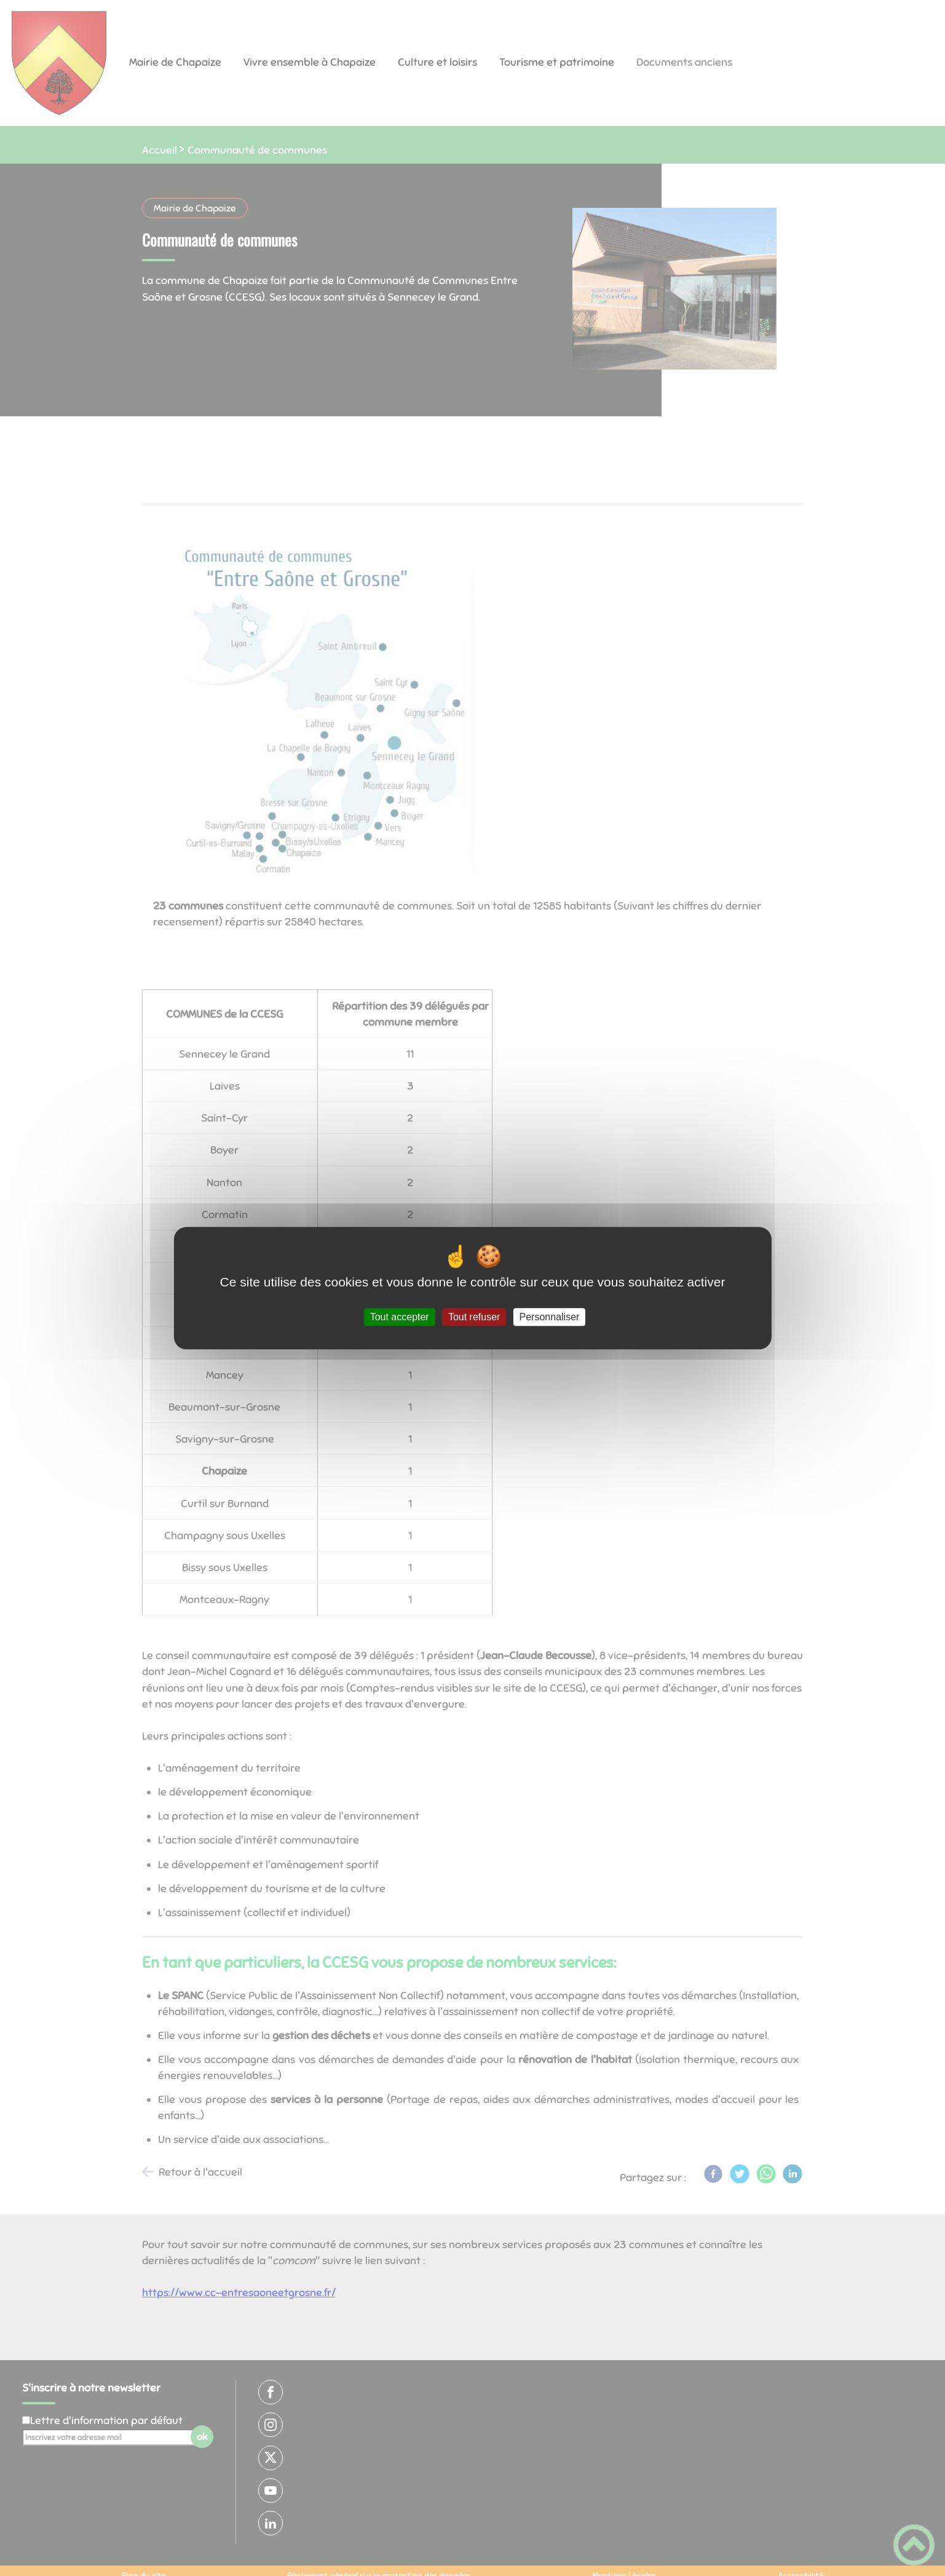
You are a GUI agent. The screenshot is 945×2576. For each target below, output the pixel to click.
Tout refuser (474, 1317)
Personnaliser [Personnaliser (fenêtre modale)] (550, 1317)
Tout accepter (399, 1317)
